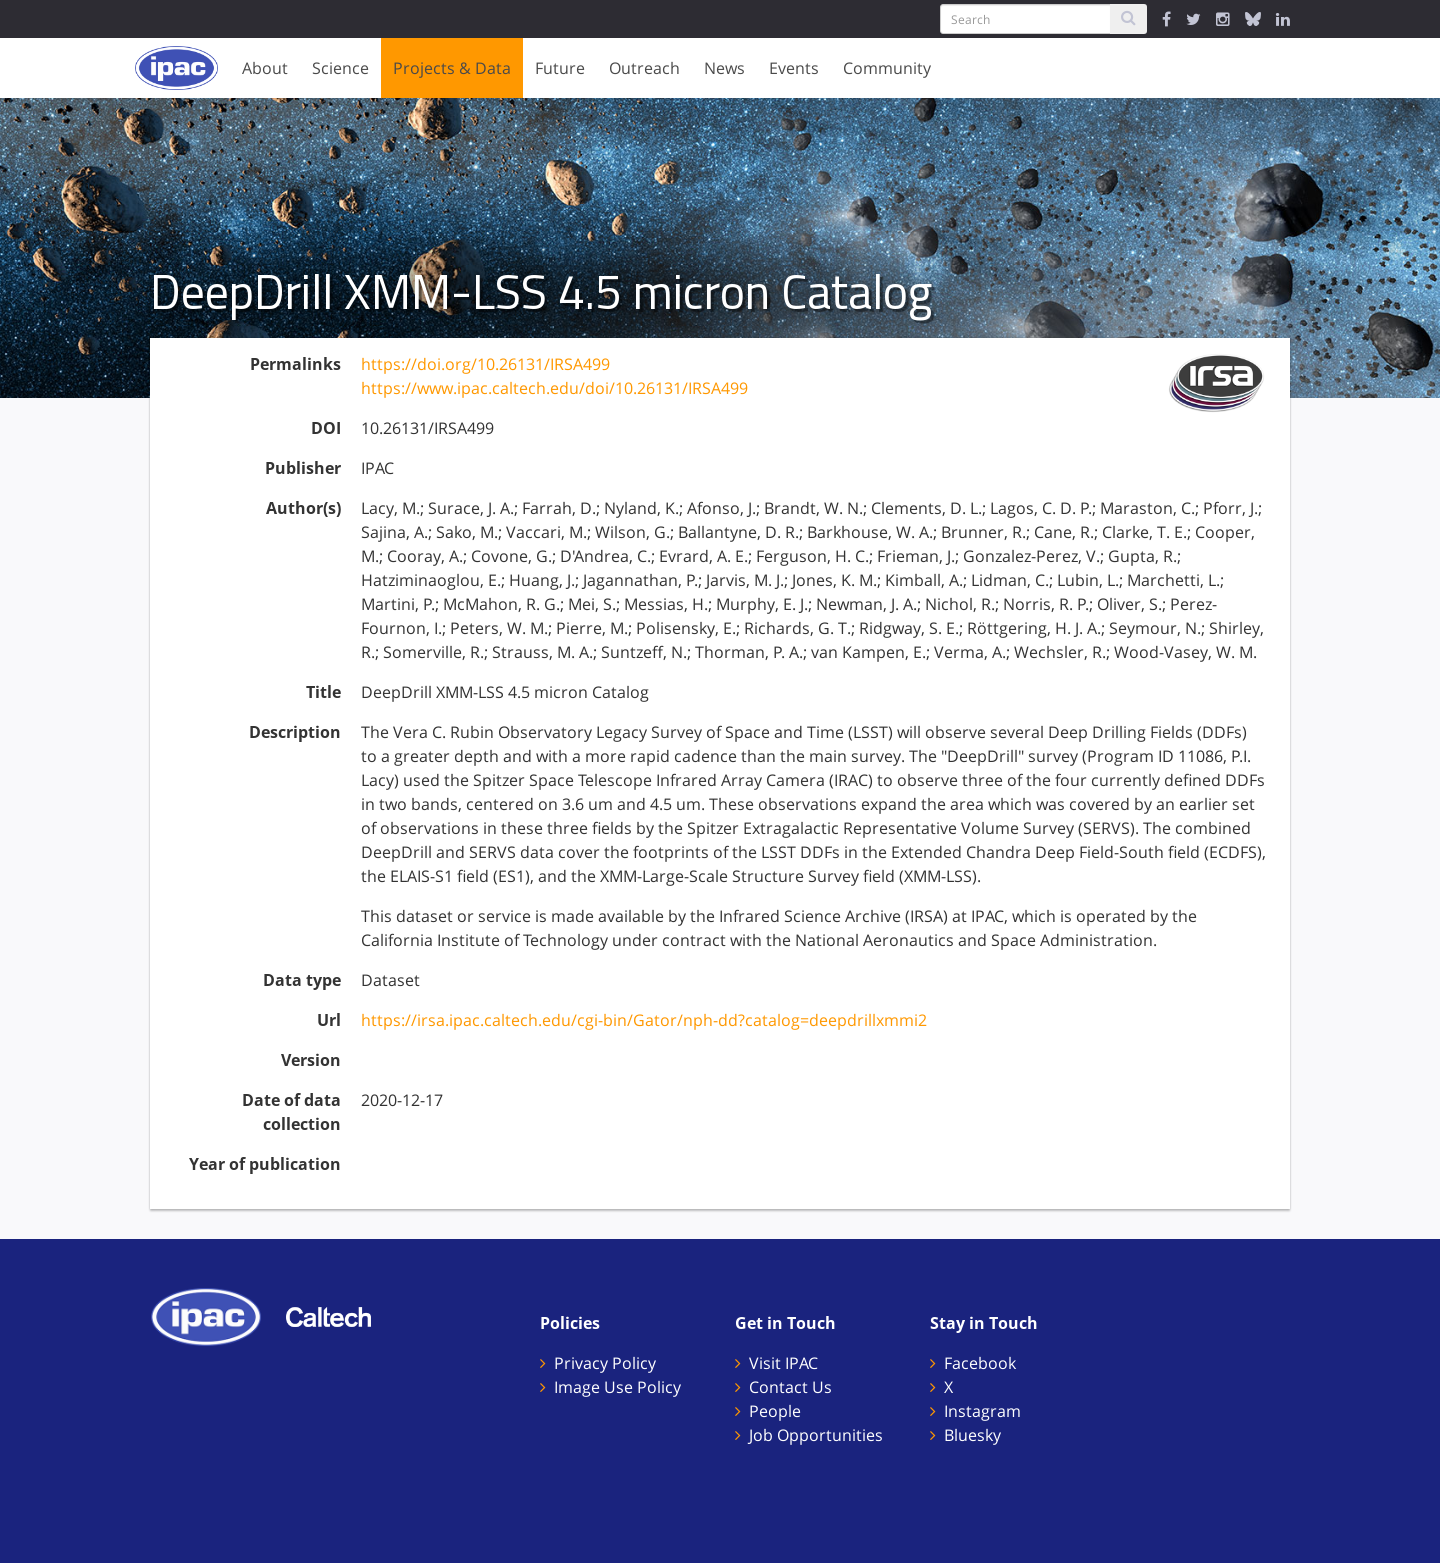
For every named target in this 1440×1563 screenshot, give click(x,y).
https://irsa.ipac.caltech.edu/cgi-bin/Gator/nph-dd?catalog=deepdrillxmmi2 (644, 1020)
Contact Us (790, 1387)
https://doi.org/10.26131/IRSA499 (485, 364)
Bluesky (972, 1435)
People (775, 1411)
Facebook (980, 1363)
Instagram (982, 1411)
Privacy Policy (605, 1363)
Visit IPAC (783, 1363)
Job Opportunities (816, 1435)
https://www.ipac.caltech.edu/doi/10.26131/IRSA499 (554, 388)
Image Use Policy (617, 1387)
